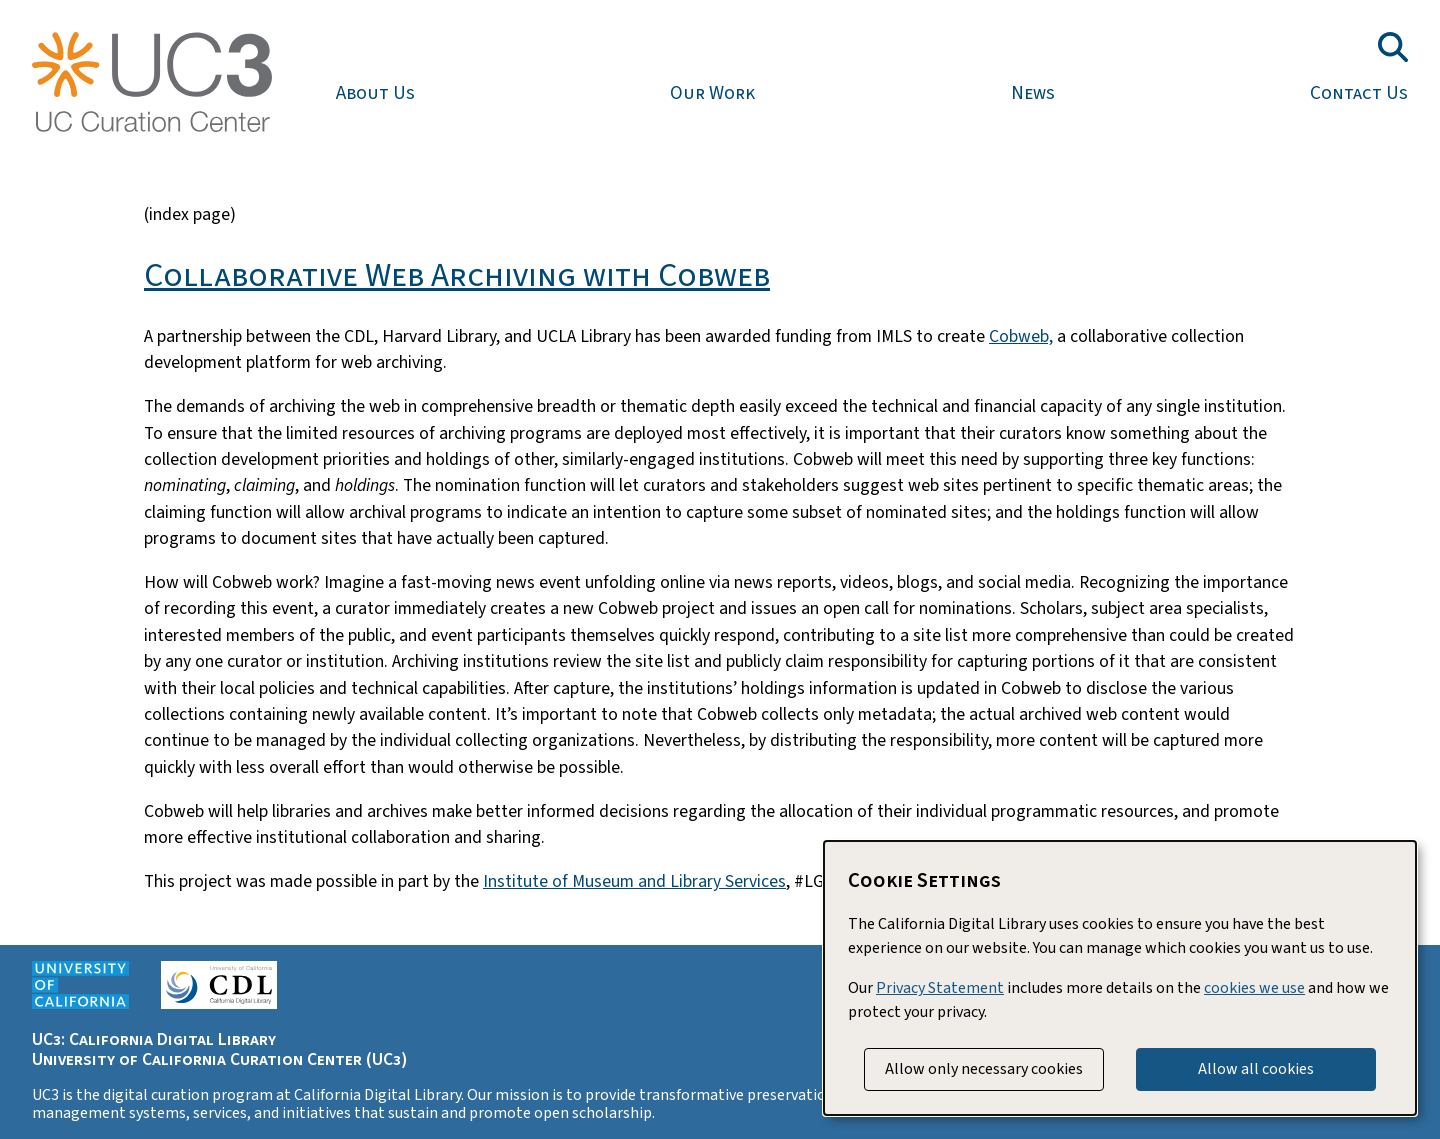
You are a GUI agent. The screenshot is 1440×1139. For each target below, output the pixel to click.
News (1033, 93)
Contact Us (1359, 93)
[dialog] (1120, 978)
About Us (375, 93)
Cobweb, (1021, 336)
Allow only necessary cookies (984, 1069)
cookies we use (1254, 988)
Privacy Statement (940, 988)
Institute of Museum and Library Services (634, 881)
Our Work (712, 93)
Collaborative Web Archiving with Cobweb (457, 275)
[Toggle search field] (1393, 47)
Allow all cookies (1256, 1069)
